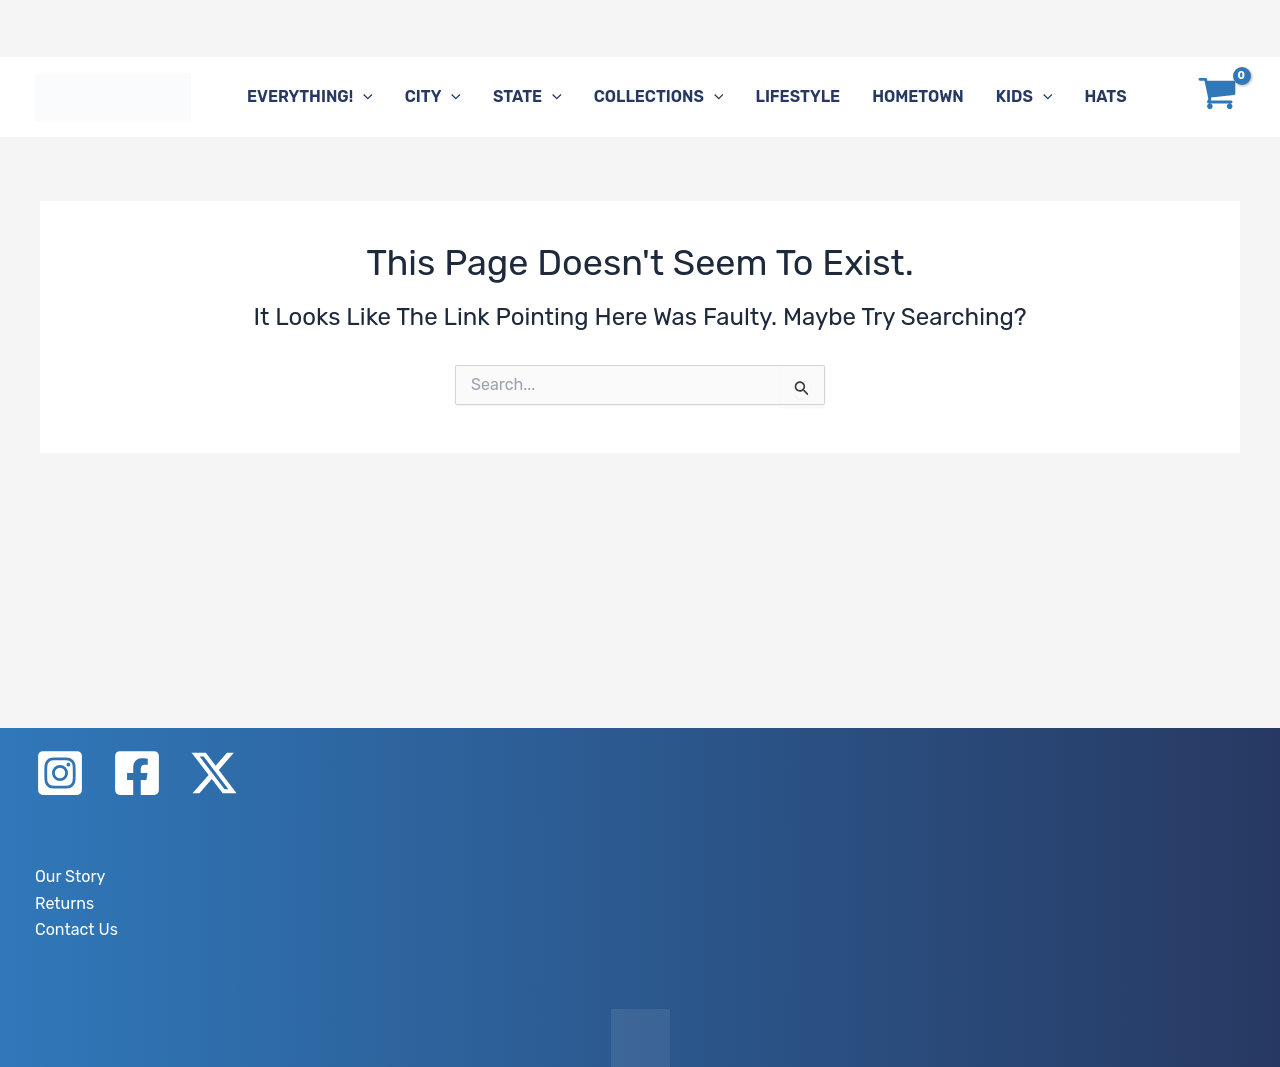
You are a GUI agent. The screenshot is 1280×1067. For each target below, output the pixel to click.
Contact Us (76, 929)
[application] (363, 97)
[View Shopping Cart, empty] (1217, 97)
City (433, 97)
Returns (64, 903)
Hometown (918, 96)
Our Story (70, 876)
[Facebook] (137, 773)
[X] (214, 773)
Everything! (310, 97)
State (527, 97)
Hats (1105, 96)
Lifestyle (797, 96)
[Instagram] (60, 773)
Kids (1024, 97)
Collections (659, 97)
